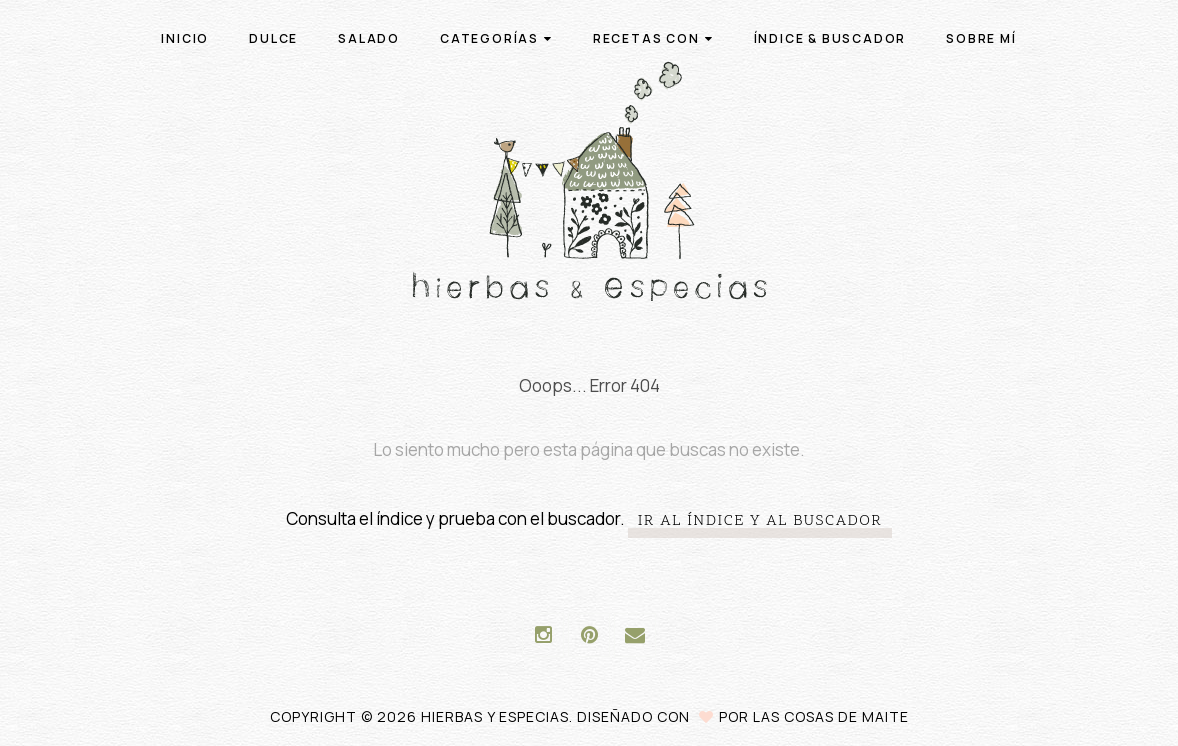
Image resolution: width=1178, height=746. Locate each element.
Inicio (185, 38)
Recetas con (653, 38)
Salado (369, 38)
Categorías (496, 38)
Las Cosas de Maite (831, 716)
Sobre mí (981, 38)
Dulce (273, 38)
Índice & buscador (830, 38)
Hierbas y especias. (499, 716)
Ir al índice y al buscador (760, 521)
